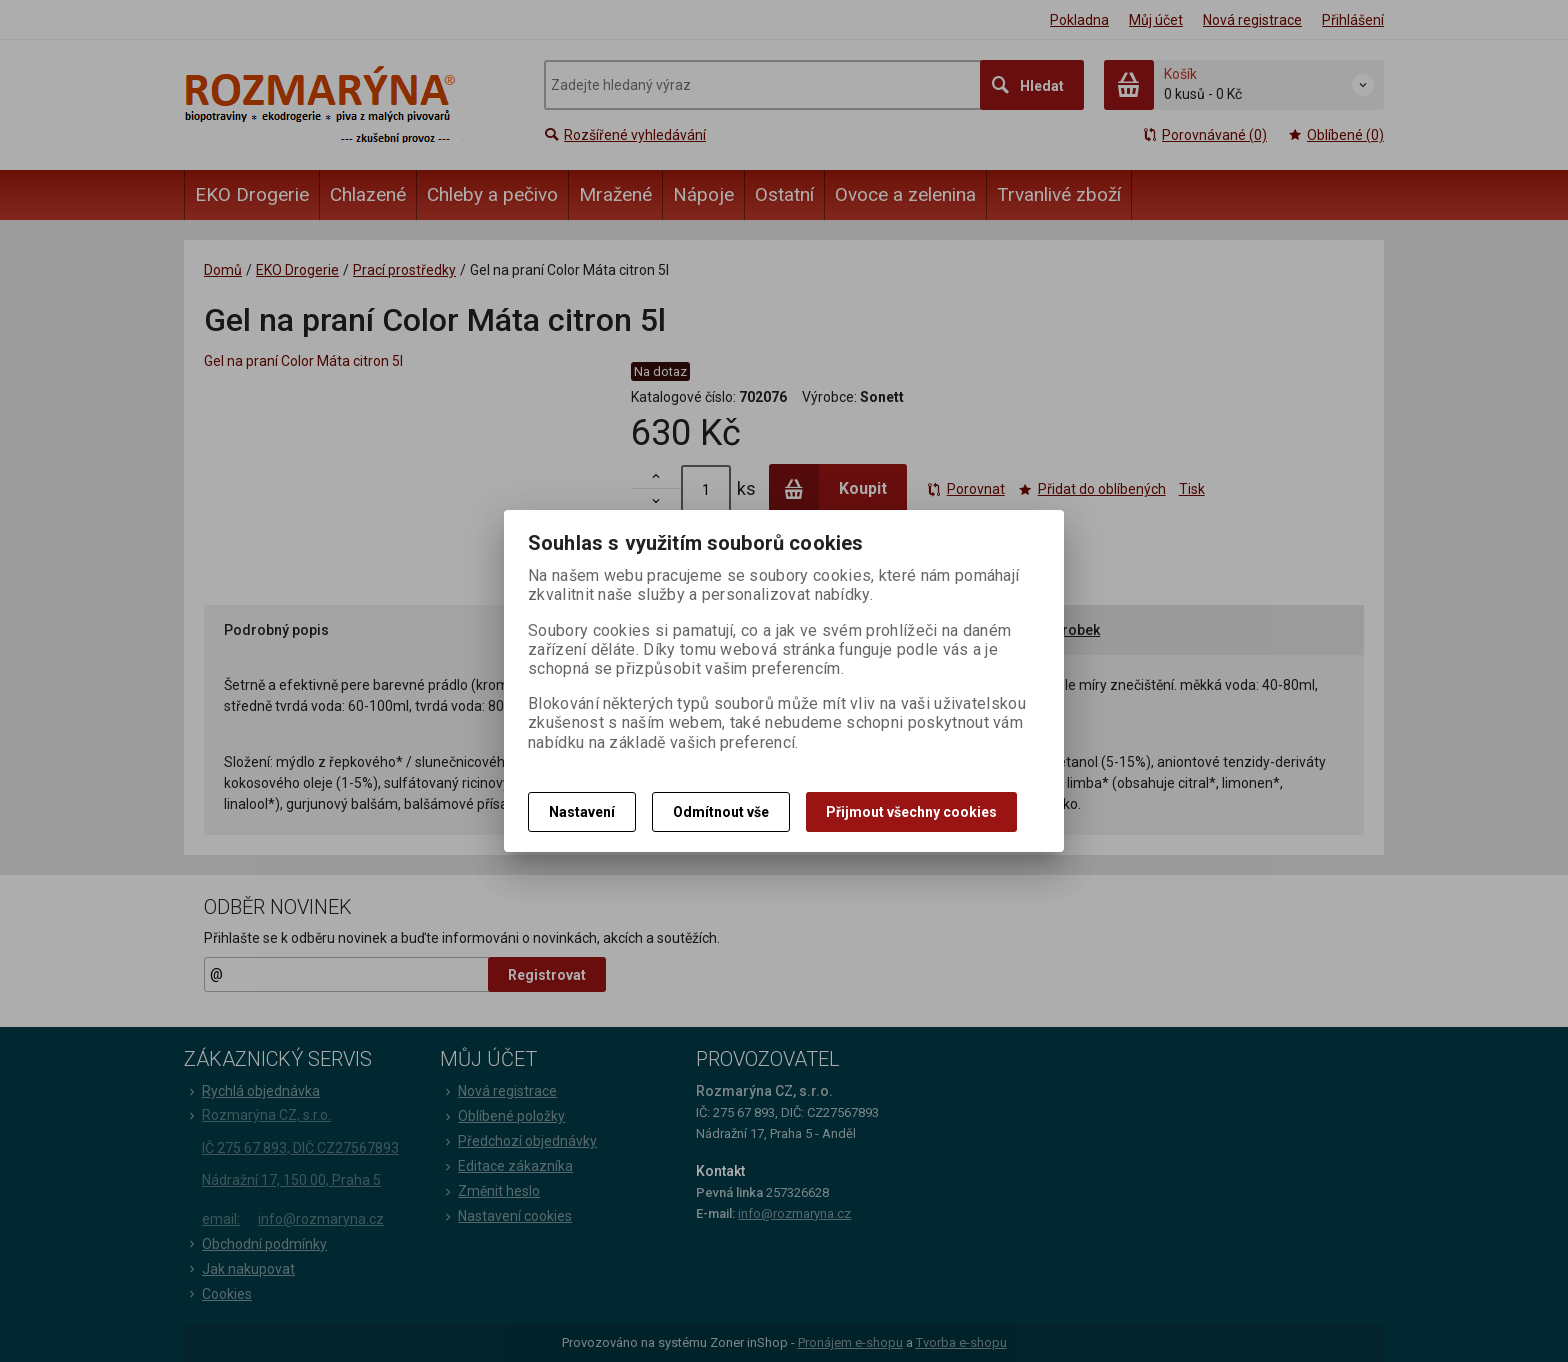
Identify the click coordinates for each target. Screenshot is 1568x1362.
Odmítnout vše (721, 812)
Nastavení (582, 812)
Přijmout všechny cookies (911, 812)
